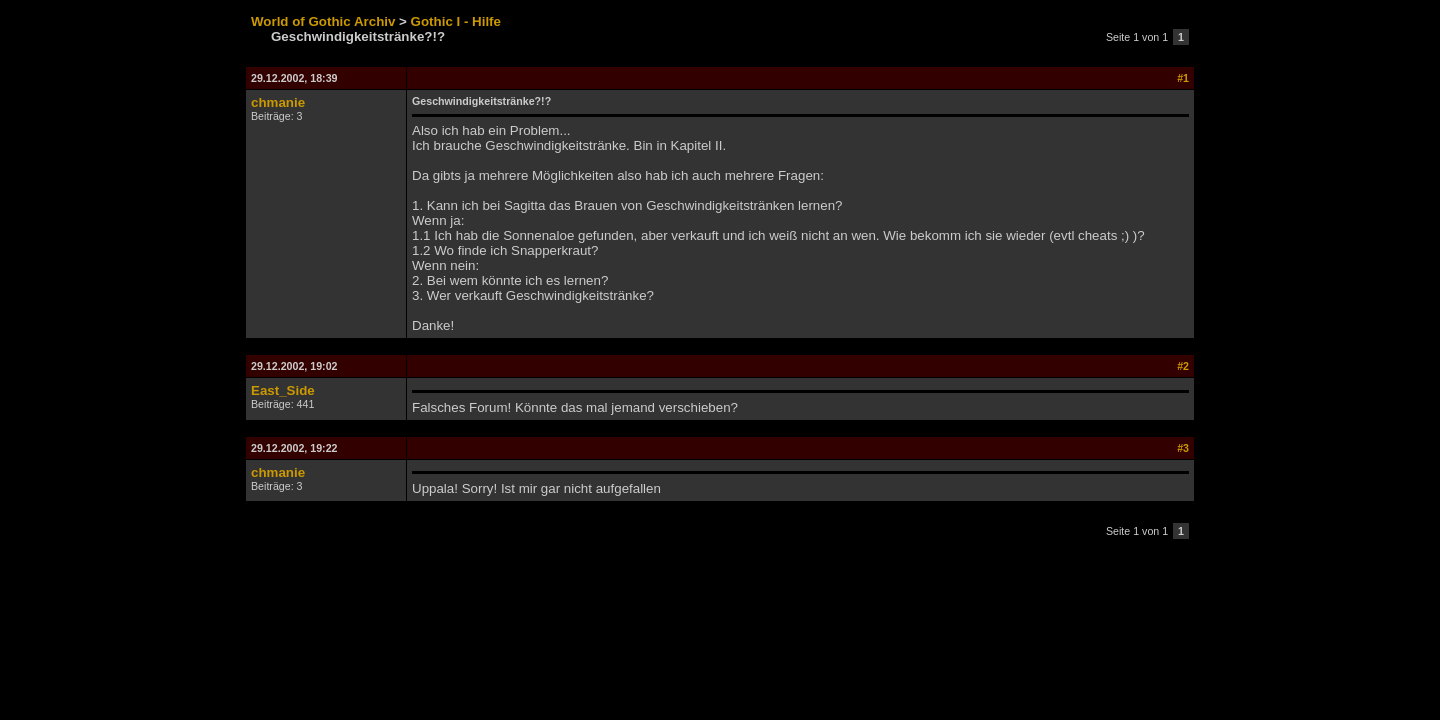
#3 (1183, 448)
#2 (1183, 366)
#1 (1183, 78)
